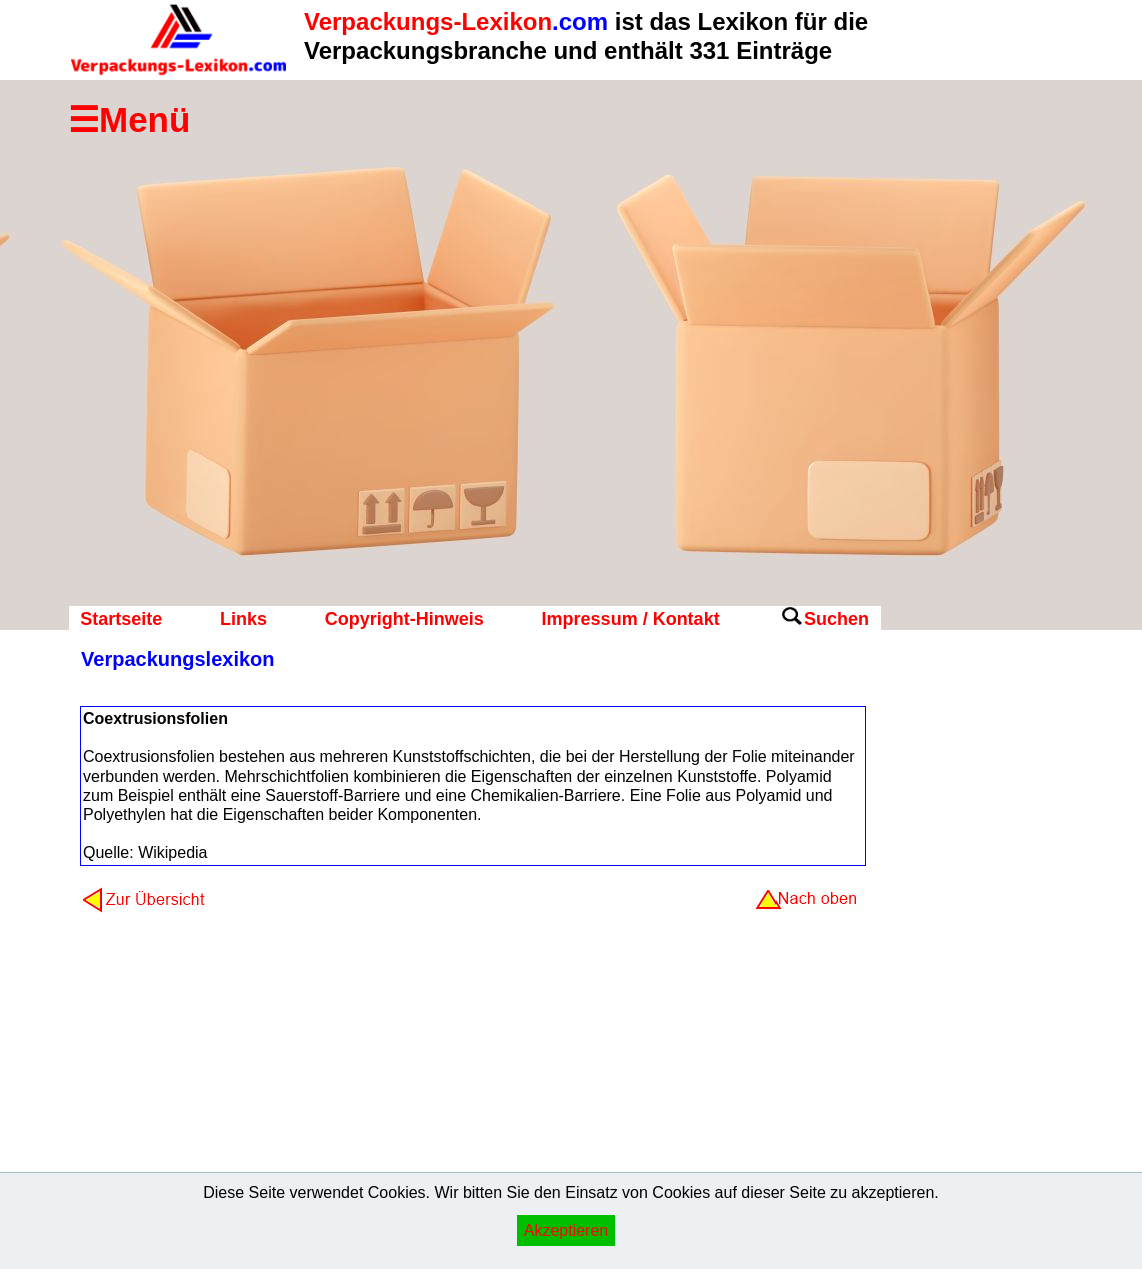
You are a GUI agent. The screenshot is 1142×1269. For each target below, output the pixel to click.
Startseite (121, 619)
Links (243, 619)
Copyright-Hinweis (404, 619)
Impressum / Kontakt (631, 619)
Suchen (836, 619)
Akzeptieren (566, 1230)
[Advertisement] (961, 965)
